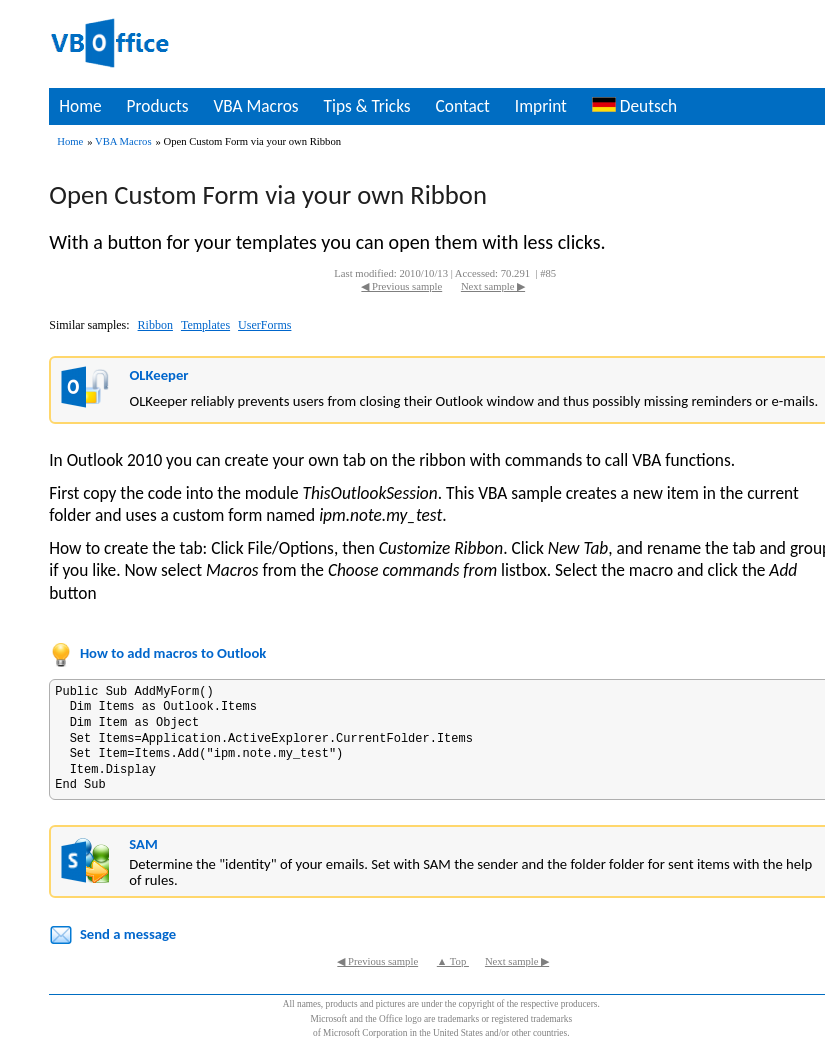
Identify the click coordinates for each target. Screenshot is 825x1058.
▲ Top (453, 961)
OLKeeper (158, 375)
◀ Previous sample (401, 286)
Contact (463, 106)
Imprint (541, 106)
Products (158, 106)
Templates (205, 325)
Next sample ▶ (493, 286)
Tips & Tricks (367, 106)
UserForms (264, 325)
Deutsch (634, 106)
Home (80, 106)
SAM (143, 844)
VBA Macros (255, 106)
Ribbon (155, 325)
